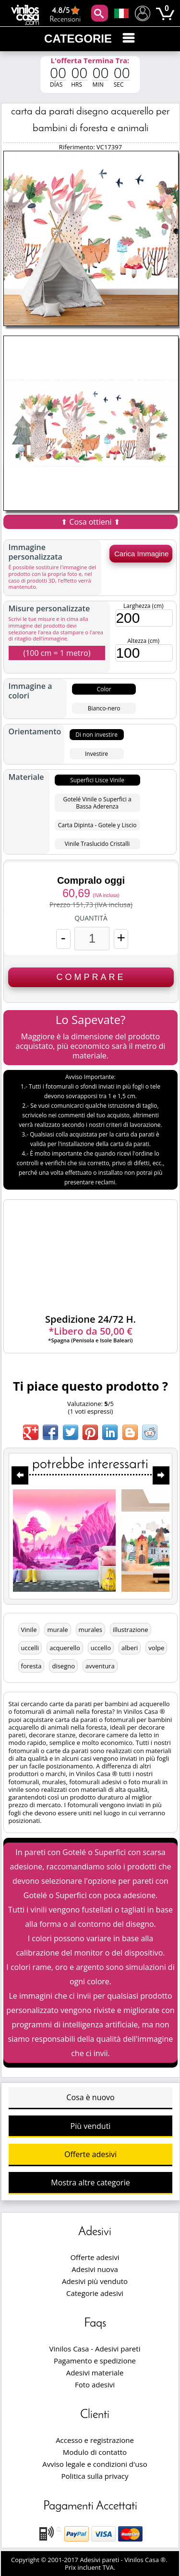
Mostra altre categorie (90, 2182)
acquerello (64, 1647)
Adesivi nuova (95, 2269)
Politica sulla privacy (95, 2476)
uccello (101, 1647)
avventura (100, 1666)
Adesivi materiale (95, 2372)
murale (57, 1629)
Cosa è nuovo (90, 2097)
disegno (63, 1666)
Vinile (29, 1629)
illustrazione (130, 1629)
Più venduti (91, 2126)
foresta (31, 1666)
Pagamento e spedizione (95, 2360)
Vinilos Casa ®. (146, 2559)
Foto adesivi (95, 2384)
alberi (129, 1647)
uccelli (30, 1647)
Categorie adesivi (94, 2293)
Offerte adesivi (90, 2154)
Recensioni (65, 14)
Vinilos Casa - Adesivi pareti (95, 2348)
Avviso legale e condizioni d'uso (94, 2464)
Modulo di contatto (95, 2452)
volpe (156, 1647)
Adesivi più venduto (95, 2281)
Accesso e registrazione (95, 2440)
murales (90, 1629)
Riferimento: (77, 147)
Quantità (91, 918)
